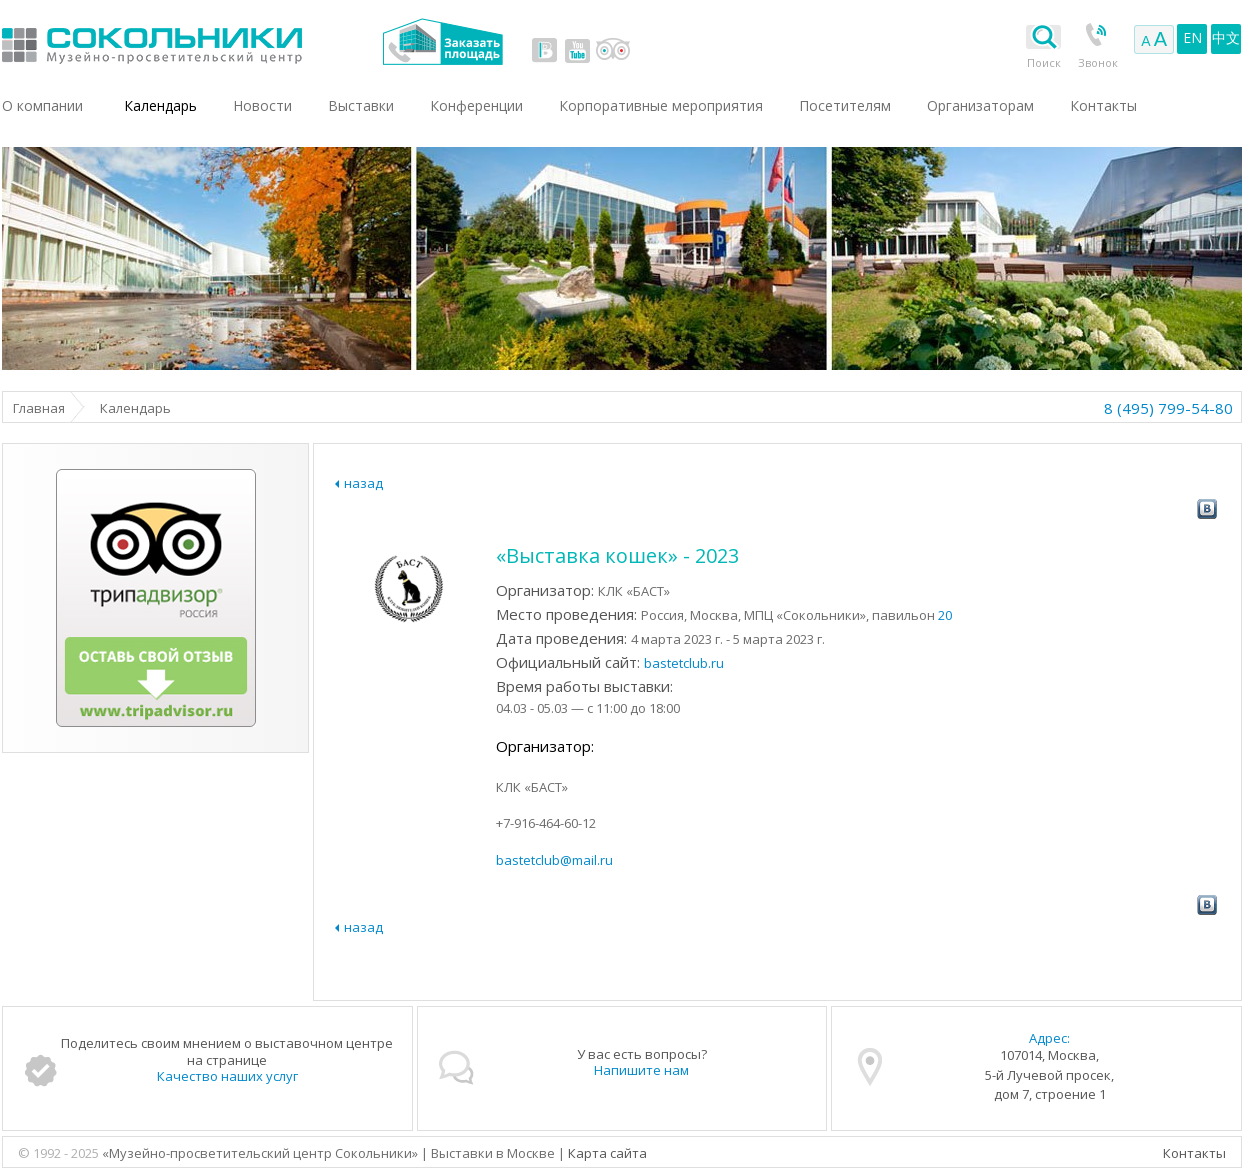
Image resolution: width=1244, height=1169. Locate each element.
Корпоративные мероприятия (661, 105)
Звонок (1098, 62)
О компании (42, 105)
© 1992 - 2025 (60, 1153)
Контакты (1194, 1153)
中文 (1226, 37)
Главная (39, 408)
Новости (262, 105)
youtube (577, 50)
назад (363, 483)
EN (1192, 37)
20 (945, 615)
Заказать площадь (442, 41)
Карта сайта (607, 1153)
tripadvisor (612, 50)
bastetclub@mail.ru (554, 860)
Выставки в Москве (234, 41)
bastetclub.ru (684, 663)
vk (545, 50)
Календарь (160, 105)
